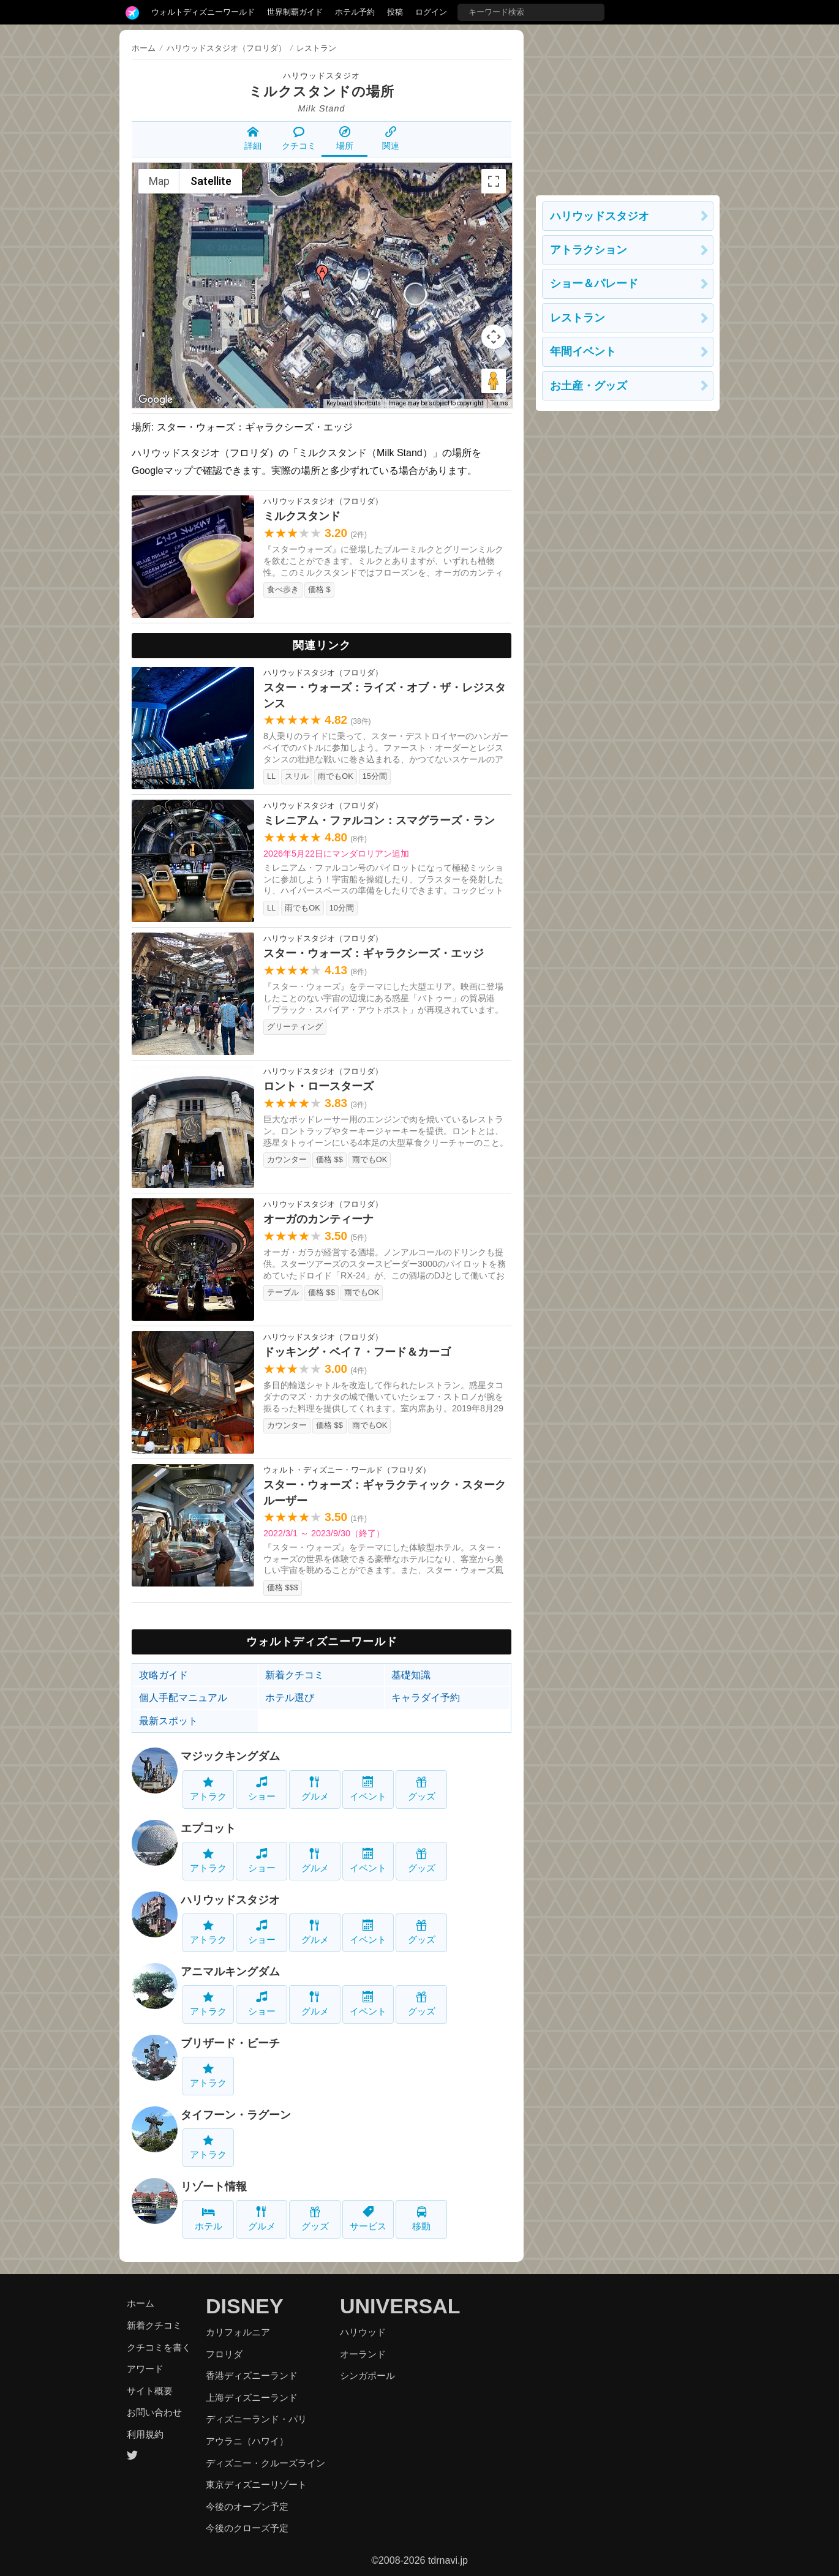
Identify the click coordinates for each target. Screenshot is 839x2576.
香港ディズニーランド (252, 2375)
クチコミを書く (159, 2347)
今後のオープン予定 (247, 2506)
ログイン (431, 12)
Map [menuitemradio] (159, 181)
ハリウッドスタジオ (321, 75)
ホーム (144, 48)
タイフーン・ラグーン (236, 2115)
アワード (145, 2369)
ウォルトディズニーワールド (203, 12)
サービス (368, 2218)
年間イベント (583, 351)
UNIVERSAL (400, 2306)
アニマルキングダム (230, 1972)
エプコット (208, 1828)
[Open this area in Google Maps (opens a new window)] (155, 400)
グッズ (421, 1788)
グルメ (315, 1788)
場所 (344, 138)
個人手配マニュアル (183, 1697)
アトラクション (588, 250)
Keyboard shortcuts (353, 403)
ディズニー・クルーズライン (265, 2463)
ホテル (208, 2218)
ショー (262, 1788)
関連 (390, 138)
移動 (421, 2218)
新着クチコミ (294, 1675)
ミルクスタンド (300, 91)
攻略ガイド (163, 1675)
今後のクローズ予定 (247, 2528)
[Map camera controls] (493, 337)
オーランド (363, 2354)
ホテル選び (289, 1697)
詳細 (252, 138)
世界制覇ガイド (295, 12)
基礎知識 (411, 1675)
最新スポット (168, 1721)
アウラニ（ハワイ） (247, 2441)
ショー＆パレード (594, 283)
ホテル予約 (355, 12)
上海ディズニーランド (252, 2397)
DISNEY (245, 2306)
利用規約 (145, 2434)
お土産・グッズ (588, 386)
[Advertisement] (628, 106)
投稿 (395, 12)
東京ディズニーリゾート (256, 2484)
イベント (368, 1788)
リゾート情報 (214, 2186)
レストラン (577, 318)
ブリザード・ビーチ (230, 2043)
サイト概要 (150, 2391)
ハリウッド (363, 2332)
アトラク (208, 1788)
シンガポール (367, 2375)
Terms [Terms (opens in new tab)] (499, 403)
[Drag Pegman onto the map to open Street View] (493, 381)
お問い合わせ (154, 2412)
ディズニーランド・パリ (256, 2419)
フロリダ (224, 2354)
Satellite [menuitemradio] (210, 181)
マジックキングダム (230, 1756)
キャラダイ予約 (425, 1697)
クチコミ (299, 138)
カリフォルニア (238, 2332)
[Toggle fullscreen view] (493, 181)
